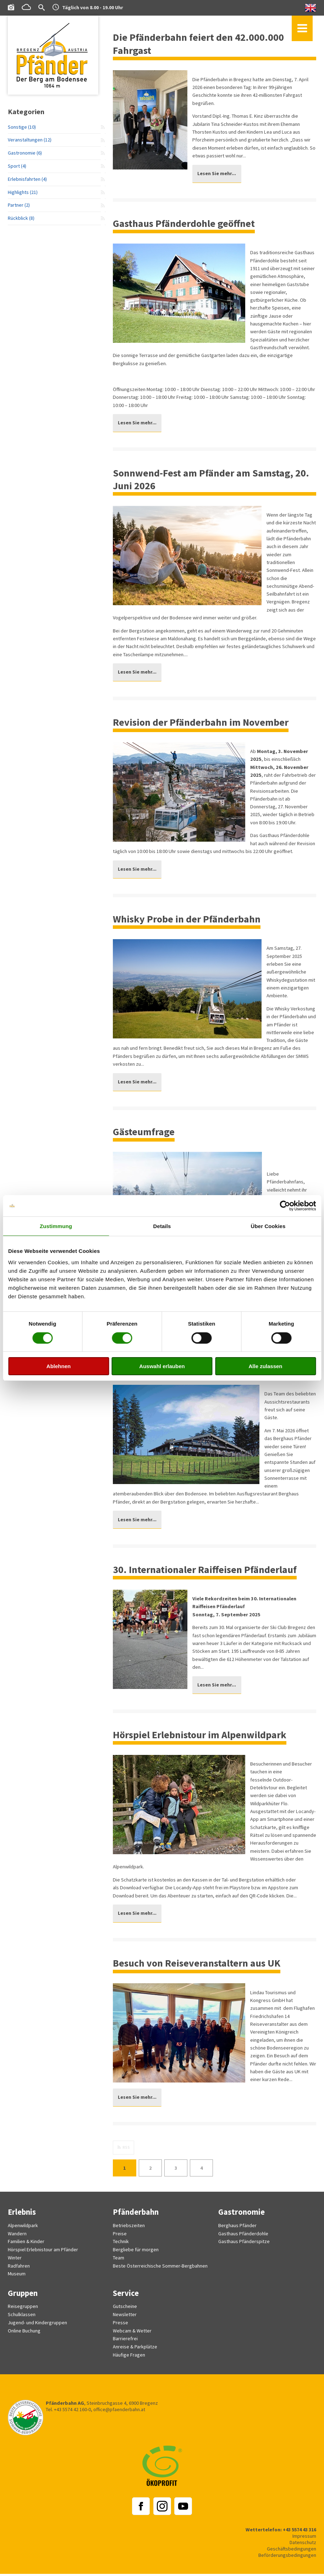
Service (126, 2296)
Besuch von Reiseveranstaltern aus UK (199, 1967)
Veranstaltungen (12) (29, 141)
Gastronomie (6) (25, 154)
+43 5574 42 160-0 (72, 2412)
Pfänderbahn (136, 2217)
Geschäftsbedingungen (291, 2551)
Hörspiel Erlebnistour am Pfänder (43, 2254)
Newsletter (125, 2318)
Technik (121, 2246)
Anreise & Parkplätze (135, 2349)
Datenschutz (302, 2545)
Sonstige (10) (22, 127)
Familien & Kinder (26, 2246)
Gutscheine (125, 2310)
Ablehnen (58, 1366)
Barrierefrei (125, 2341)
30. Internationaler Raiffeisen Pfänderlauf (208, 1572)
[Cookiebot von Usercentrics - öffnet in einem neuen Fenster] (285, 1205)
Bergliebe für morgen (136, 2254)
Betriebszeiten (129, 2230)
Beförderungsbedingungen (287, 2557)
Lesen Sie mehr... (217, 174)
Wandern (17, 2238)
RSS (126, 2152)
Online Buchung (24, 2333)
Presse (120, 2326)
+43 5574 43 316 (297, 2532)
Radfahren (19, 2269)
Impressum (304, 2538)
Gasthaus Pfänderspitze (244, 2246)
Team (118, 2261)
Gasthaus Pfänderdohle (243, 2238)
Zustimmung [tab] (56, 1226)
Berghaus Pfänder (237, 2230)
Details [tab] (162, 1226)
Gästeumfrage (145, 1134)
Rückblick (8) (21, 221)
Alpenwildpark (23, 2230)
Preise (120, 2238)
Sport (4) (17, 168)
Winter (15, 2261)
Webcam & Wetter (132, 2333)
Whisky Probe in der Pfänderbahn (188, 920)
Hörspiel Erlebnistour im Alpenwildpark (202, 1738)
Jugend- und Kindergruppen (37, 2326)
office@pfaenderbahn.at (119, 2412)
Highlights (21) (23, 194)
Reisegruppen (23, 2310)
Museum (17, 2277)
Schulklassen (21, 2318)
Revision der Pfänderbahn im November (203, 723)
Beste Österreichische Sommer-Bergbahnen (160, 2269)
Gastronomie (241, 2217)
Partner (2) (19, 208)
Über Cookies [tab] (268, 1226)
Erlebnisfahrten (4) (27, 181)
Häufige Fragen (129, 2357)
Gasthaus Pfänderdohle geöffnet (186, 224)
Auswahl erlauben (162, 1366)
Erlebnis (22, 2217)
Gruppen (23, 2296)
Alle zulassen (265, 1366)
